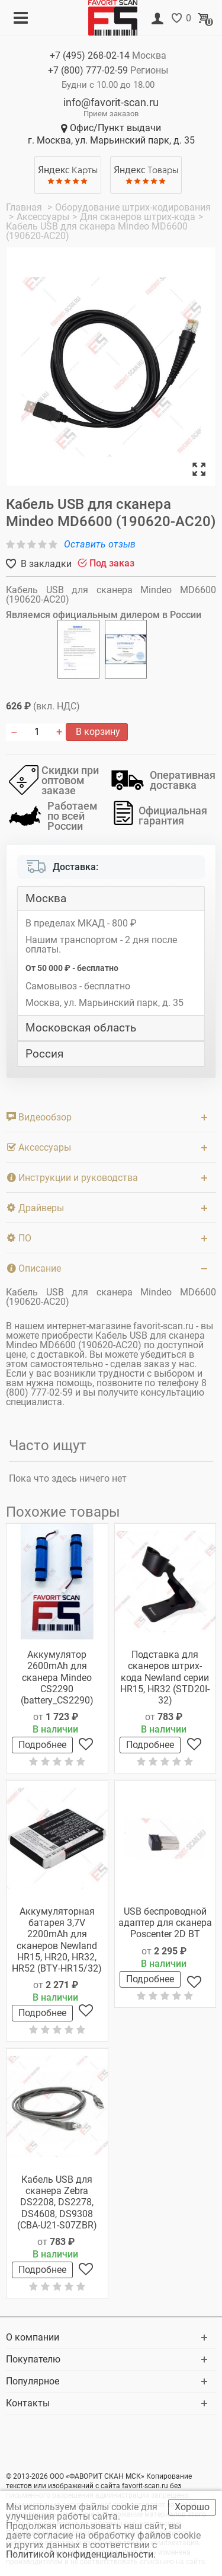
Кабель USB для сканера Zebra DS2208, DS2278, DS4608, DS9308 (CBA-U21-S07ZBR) (57, 2202)
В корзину (96, 731)
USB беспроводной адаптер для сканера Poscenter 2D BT (165, 1923)
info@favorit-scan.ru (111, 102)
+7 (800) (88, 70)
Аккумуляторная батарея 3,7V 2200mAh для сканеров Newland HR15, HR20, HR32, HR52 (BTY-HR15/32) (57, 1940)
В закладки (45, 563)
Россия (44, 1054)
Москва (45, 898)
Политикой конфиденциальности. (82, 2554)
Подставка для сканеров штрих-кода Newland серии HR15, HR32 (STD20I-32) (165, 1677)
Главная (25, 207)
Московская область (80, 1027)
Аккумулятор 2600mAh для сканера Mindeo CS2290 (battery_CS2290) (57, 1677)
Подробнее (42, 1744)
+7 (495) (90, 55)
